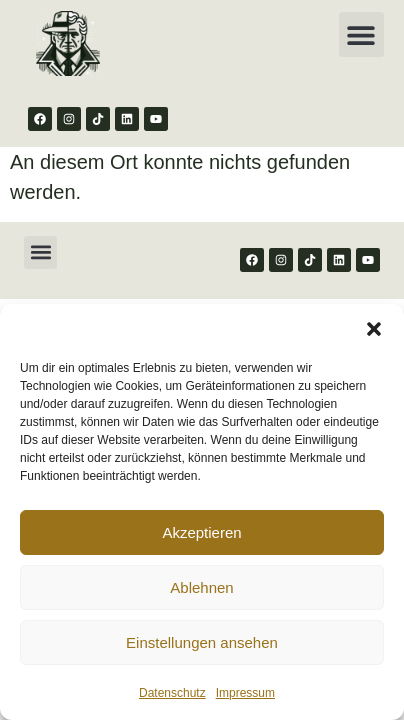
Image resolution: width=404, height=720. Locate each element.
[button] (374, 329)
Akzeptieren (201, 532)
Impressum (245, 693)
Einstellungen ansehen (202, 642)
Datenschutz (172, 693)
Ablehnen (201, 587)
